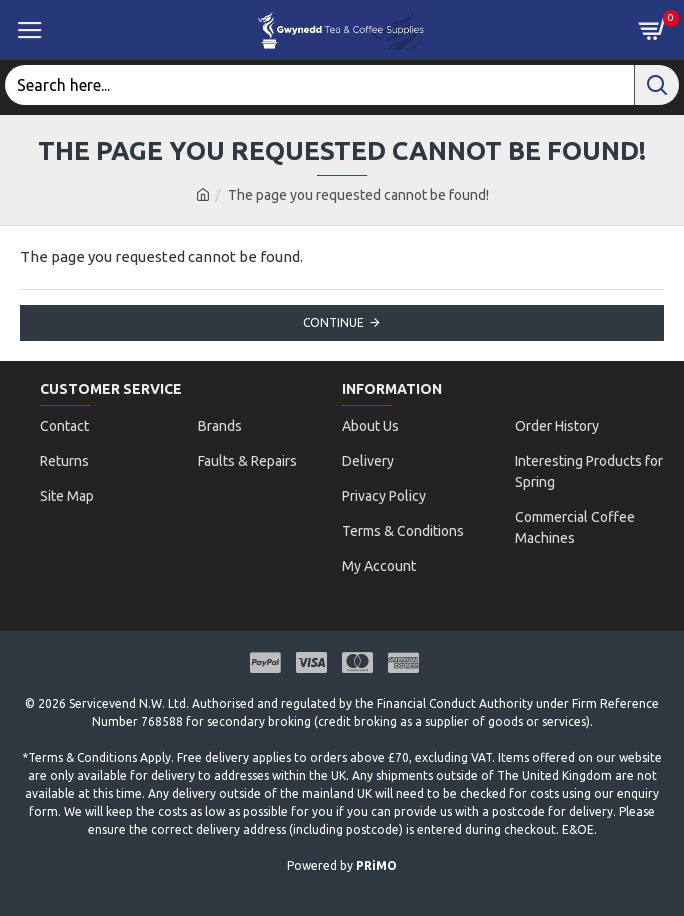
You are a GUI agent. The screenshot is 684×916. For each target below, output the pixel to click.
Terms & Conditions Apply (99, 757)
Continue (333, 322)
